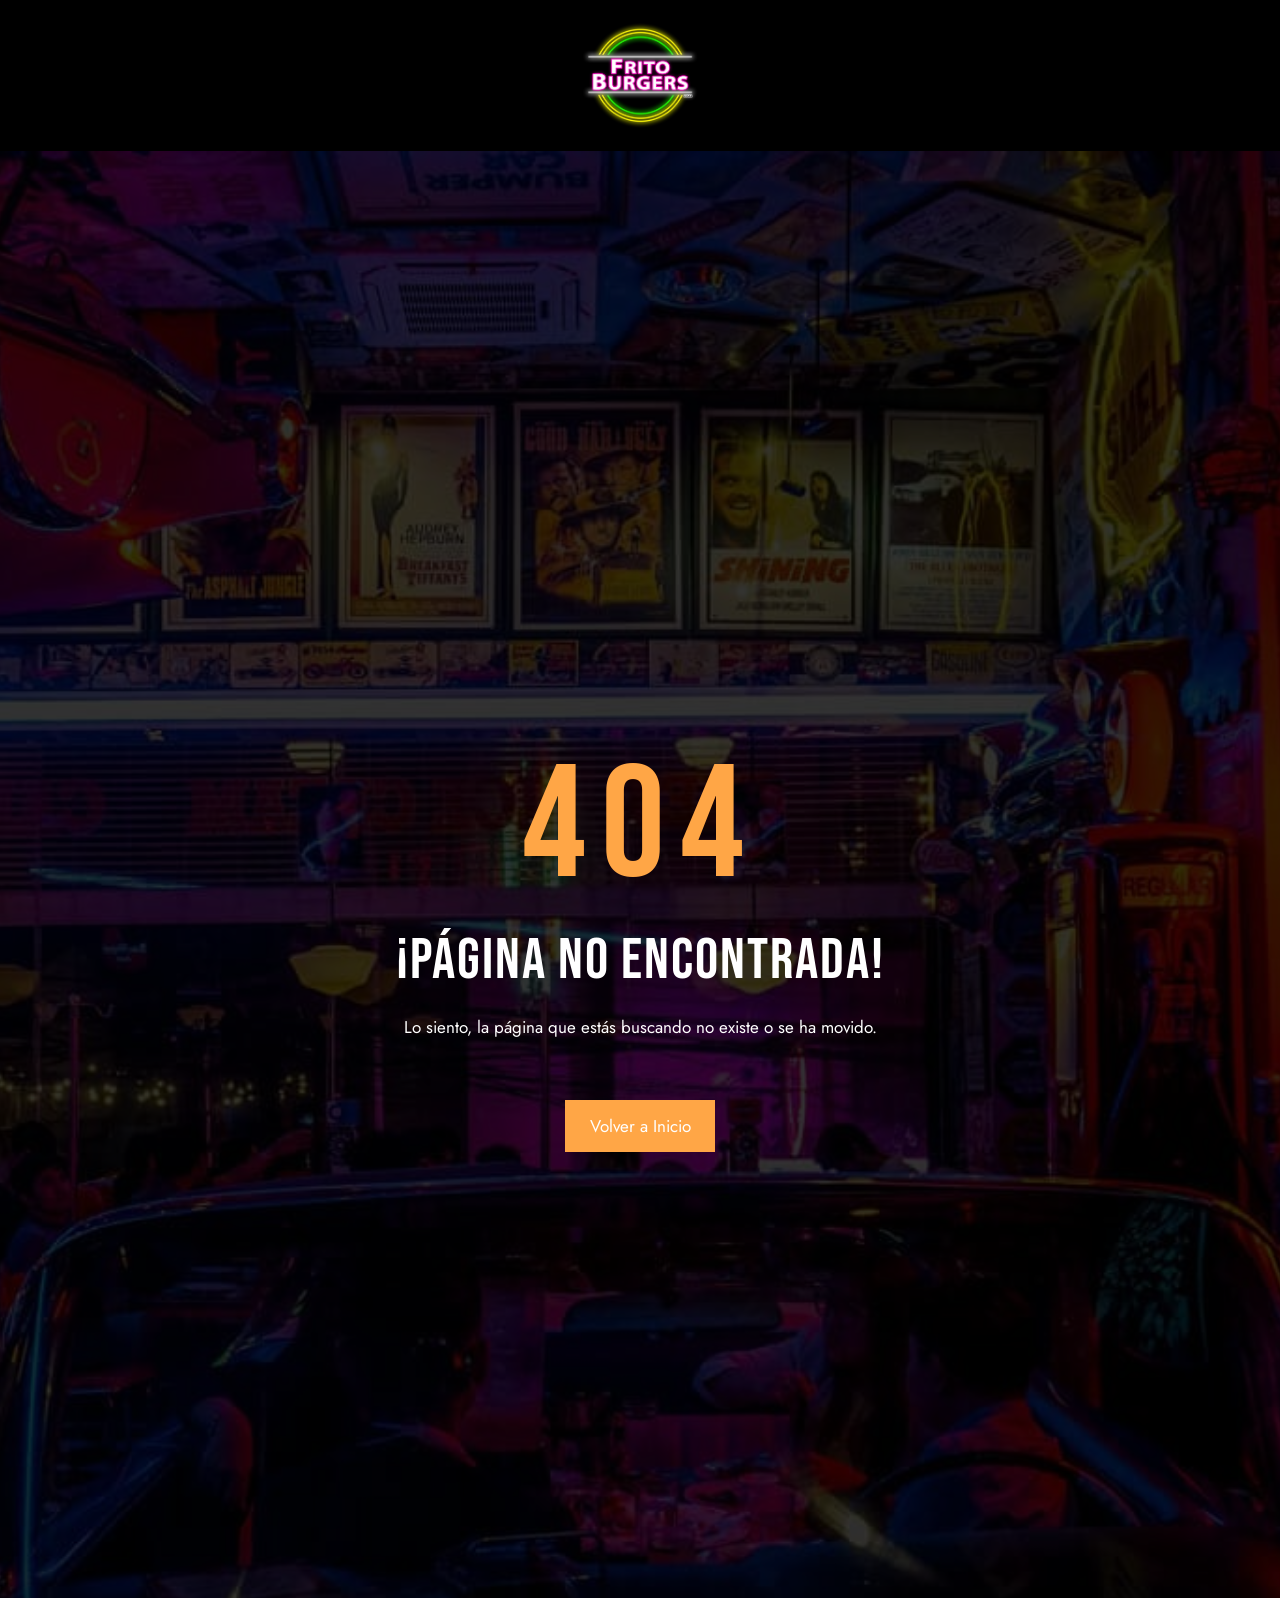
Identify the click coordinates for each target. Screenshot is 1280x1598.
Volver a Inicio (640, 1126)
